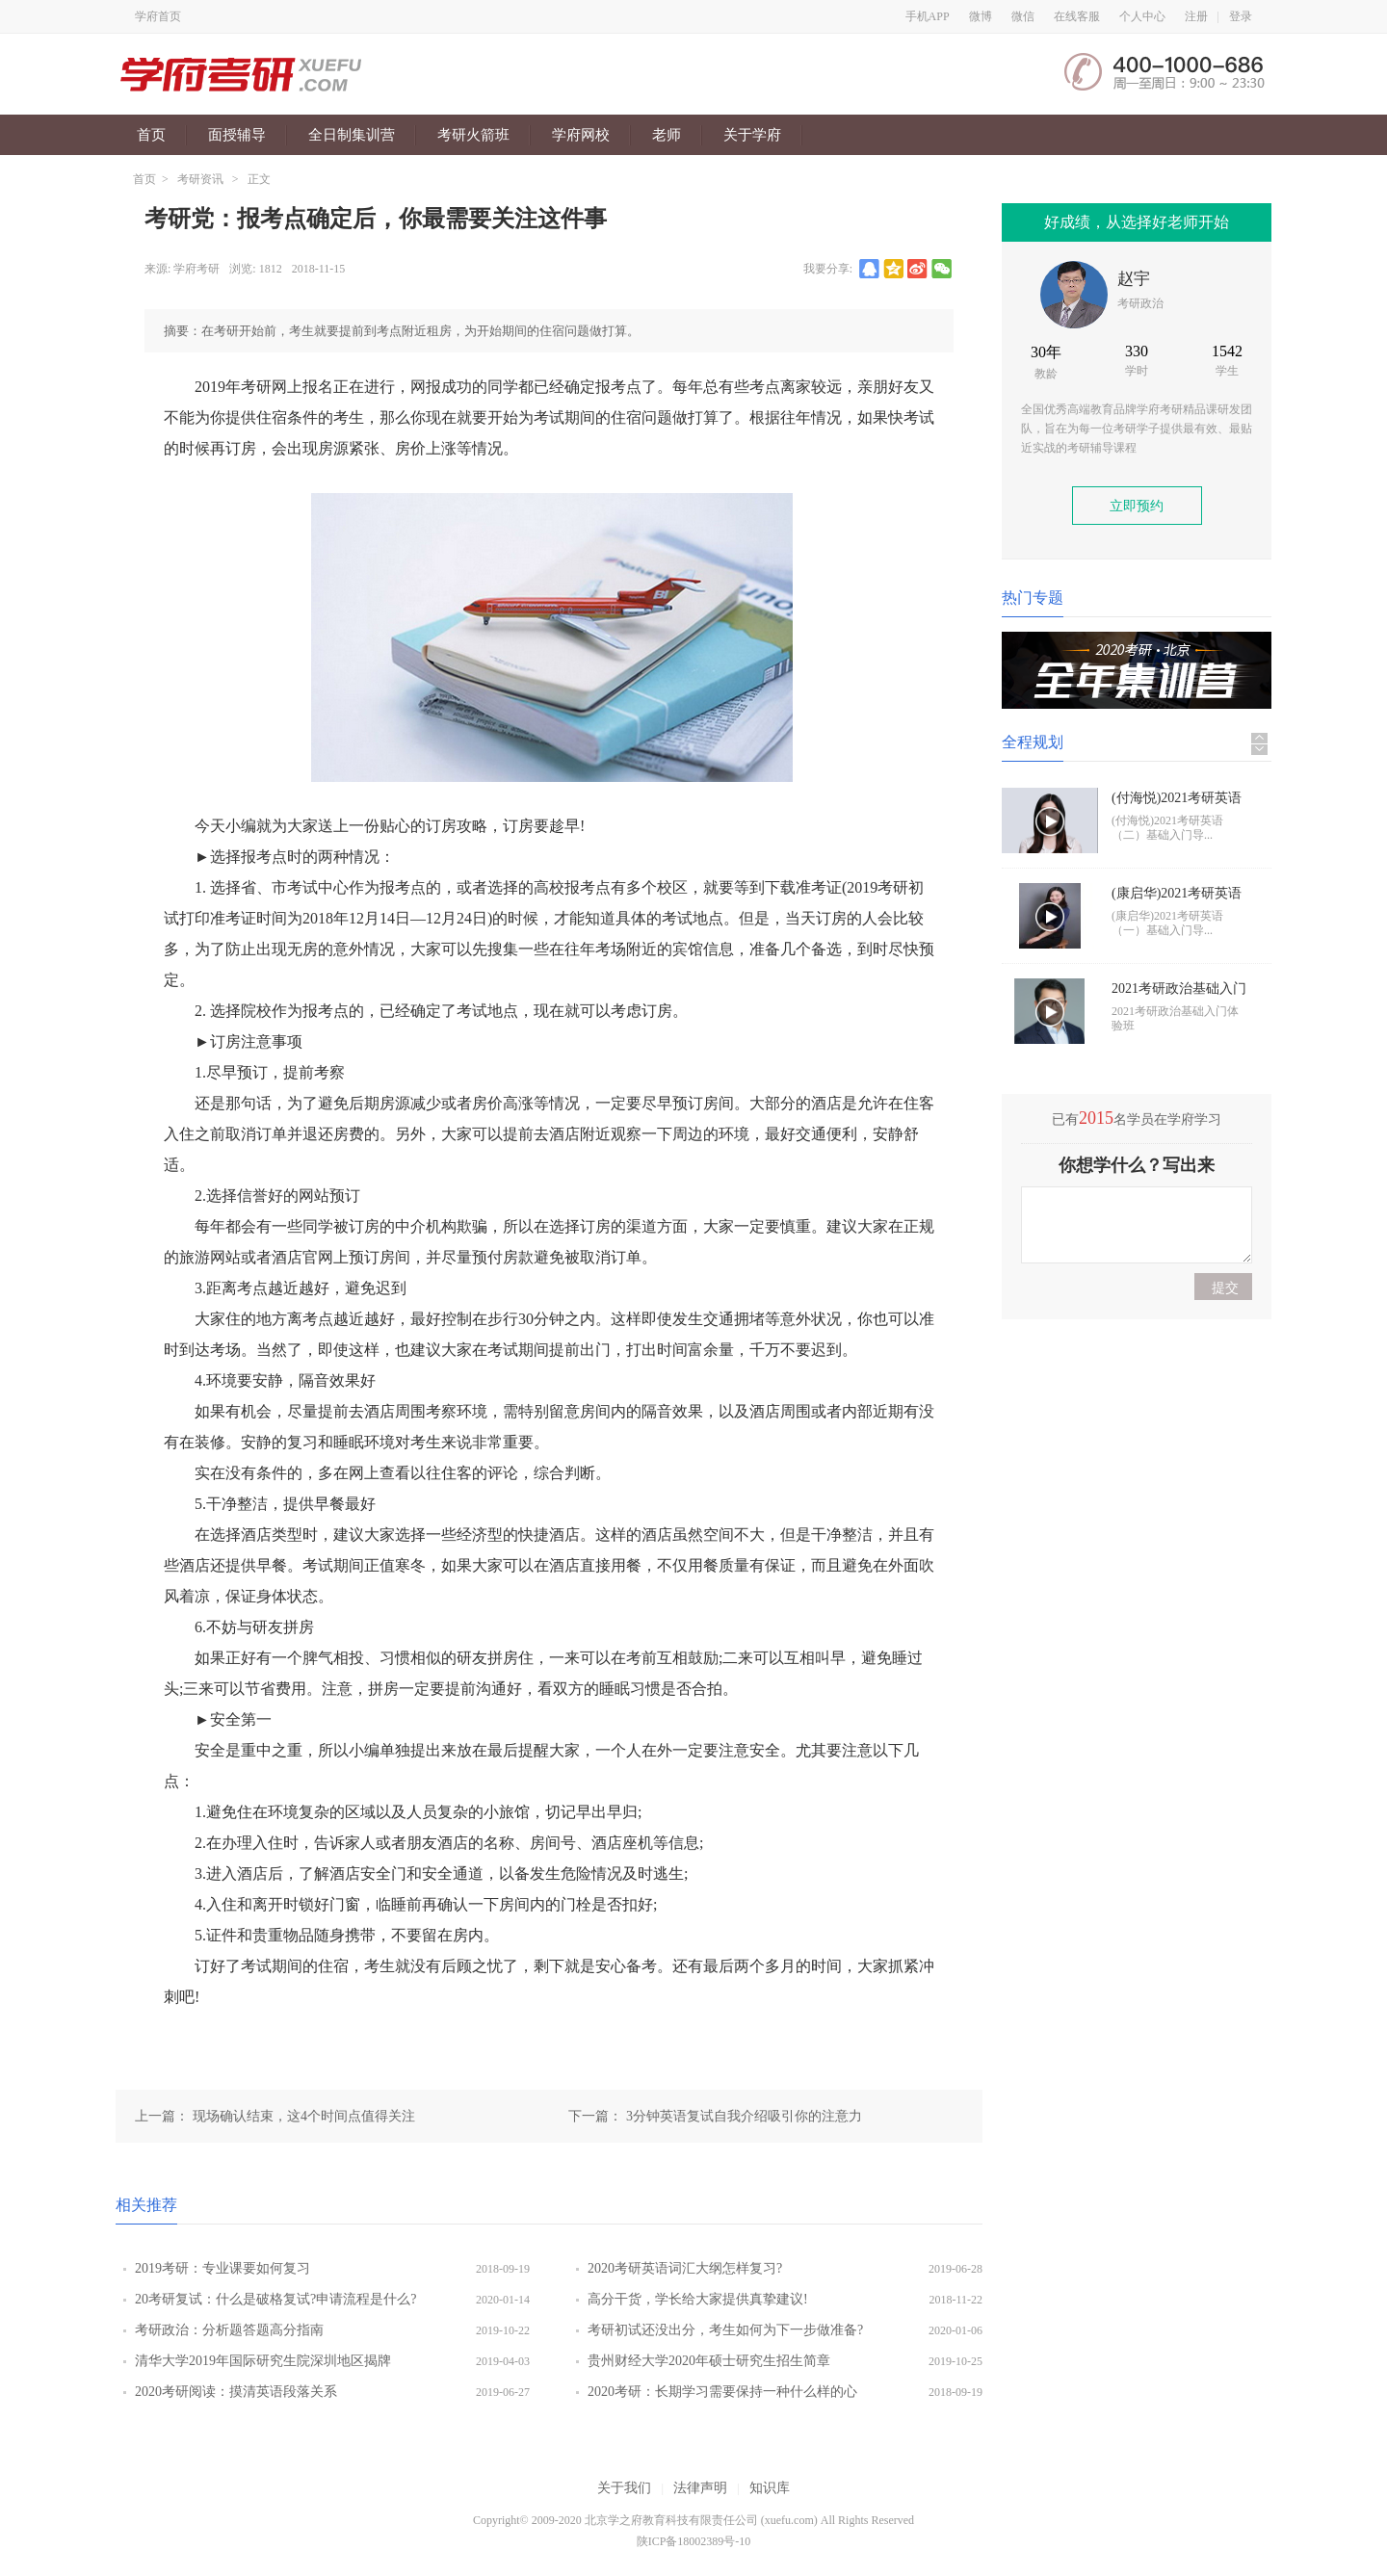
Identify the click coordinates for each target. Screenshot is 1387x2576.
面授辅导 (237, 135)
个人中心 (1142, 16)
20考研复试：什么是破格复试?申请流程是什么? (275, 2299)
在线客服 (1077, 16)
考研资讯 (200, 179)
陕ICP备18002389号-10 (694, 2541)
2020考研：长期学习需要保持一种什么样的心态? (722, 2395)
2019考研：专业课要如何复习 (238, 2268)
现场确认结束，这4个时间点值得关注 (304, 2116)
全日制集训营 (351, 135)
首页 (151, 135)
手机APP (927, 16)
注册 (1196, 16)
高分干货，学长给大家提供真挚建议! (698, 2299)
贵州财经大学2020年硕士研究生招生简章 (709, 2361)
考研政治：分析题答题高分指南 (229, 2330)
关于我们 (624, 2488)
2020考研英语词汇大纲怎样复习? (685, 2268)
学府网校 (581, 135)
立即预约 (1137, 506)
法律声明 (700, 2488)
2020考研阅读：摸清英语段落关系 (236, 2391)
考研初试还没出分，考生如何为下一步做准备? (725, 2330)
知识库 (769, 2488)
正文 (259, 179)
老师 (666, 135)
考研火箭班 (473, 135)
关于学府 (752, 135)
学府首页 (158, 16)
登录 (1240, 16)
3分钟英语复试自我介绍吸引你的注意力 (744, 2116)
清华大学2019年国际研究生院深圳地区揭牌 (263, 2361)
